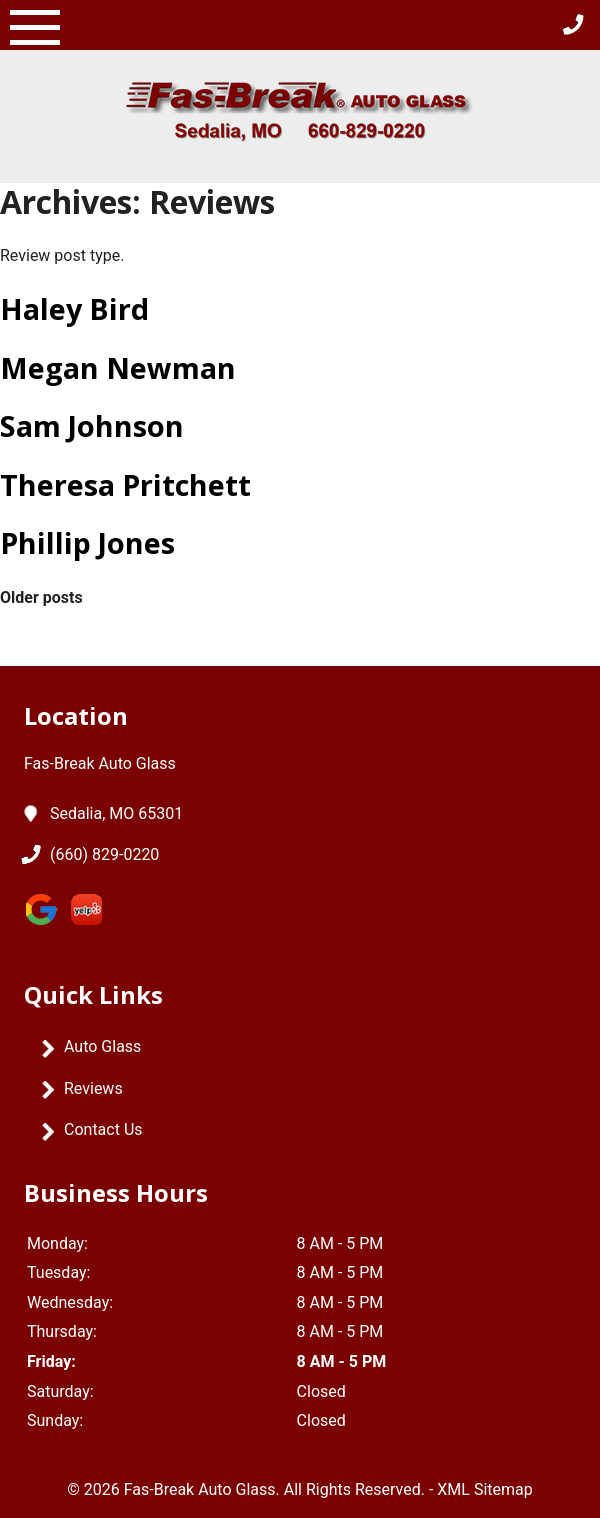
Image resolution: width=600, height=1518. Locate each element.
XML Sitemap (484, 1489)
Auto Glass (102, 1046)
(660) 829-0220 (104, 855)
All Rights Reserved (352, 1489)
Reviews (93, 1088)
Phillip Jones (87, 542)
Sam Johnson (92, 425)
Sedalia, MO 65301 (116, 814)
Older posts (41, 597)
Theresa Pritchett (125, 484)
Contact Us (103, 1129)
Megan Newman (118, 367)
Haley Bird (74, 308)
